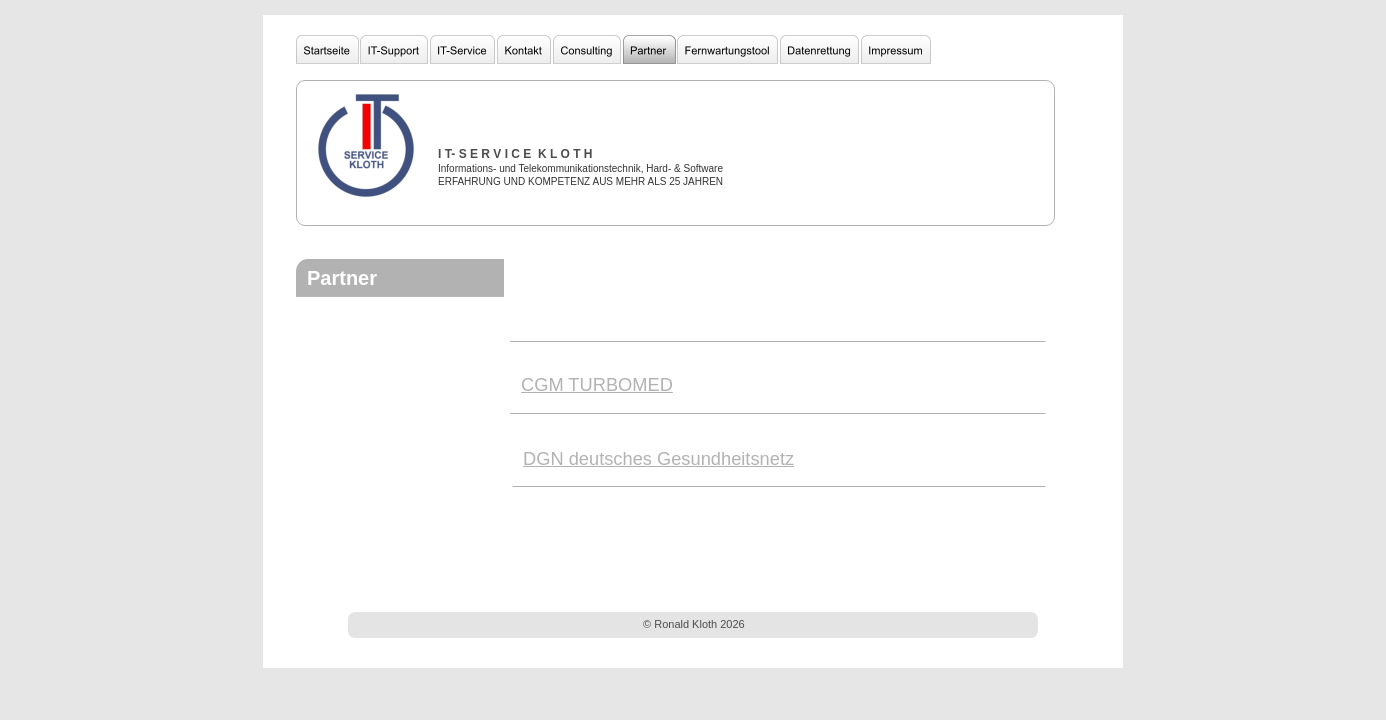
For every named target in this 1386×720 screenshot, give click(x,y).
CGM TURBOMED (597, 384)
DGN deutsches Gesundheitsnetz (658, 458)
